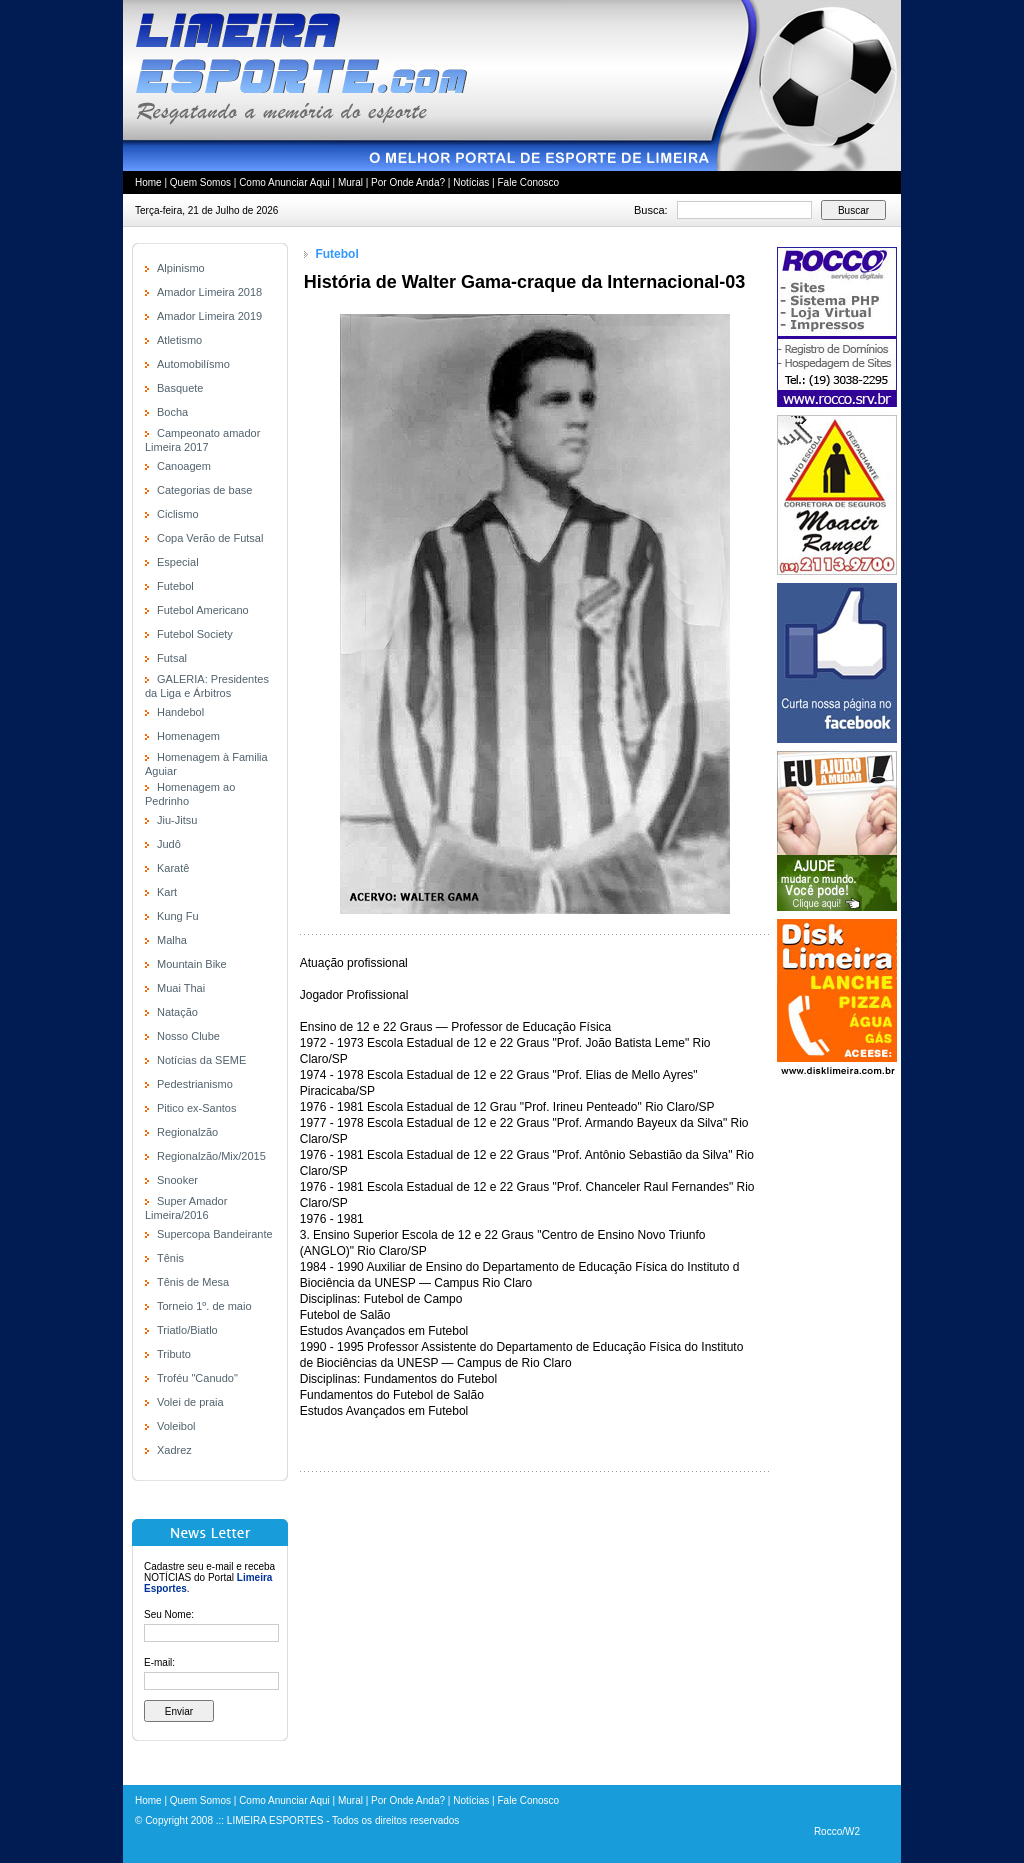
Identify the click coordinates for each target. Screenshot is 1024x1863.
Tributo (174, 1354)
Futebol (175, 586)
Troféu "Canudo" (197, 1378)
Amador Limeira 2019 (209, 316)
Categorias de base (204, 490)
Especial (178, 562)
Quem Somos (200, 182)
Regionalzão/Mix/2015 (211, 1156)
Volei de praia (190, 1402)
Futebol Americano (203, 610)
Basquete (180, 388)
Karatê (173, 868)
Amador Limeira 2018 (209, 292)
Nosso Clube (188, 1036)
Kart (167, 892)
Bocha (172, 412)
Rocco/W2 (837, 1831)
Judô (169, 844)
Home (148, 182)
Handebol (180, 712)
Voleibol (176, 1426)
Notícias (471, 182)
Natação (177, 1012)
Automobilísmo (193, 364)
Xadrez (174, 1450)
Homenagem (188, 736)
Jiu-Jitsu (177, 820)
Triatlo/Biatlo (187, 1330)
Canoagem (184, 466)
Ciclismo (178, 514)
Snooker (177, 1180)
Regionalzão (187, 1132)
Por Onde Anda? (408, 182)
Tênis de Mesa (193, 1282)
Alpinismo (181, 268)
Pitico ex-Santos (196, 1108)
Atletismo (179, 340)
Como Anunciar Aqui (284, 182)
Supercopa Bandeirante (215, 1234)
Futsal (172, 658)
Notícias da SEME (201, 1060)
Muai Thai (181, 988)
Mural (350, 182)
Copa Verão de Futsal (210, 538)
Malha (172, 940)
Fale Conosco (528, 182)
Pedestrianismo (195, 1084)
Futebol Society (195, 634)
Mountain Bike (192, 964)
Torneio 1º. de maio (204, 1306)
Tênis (170, 1258)
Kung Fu (178, 916)
